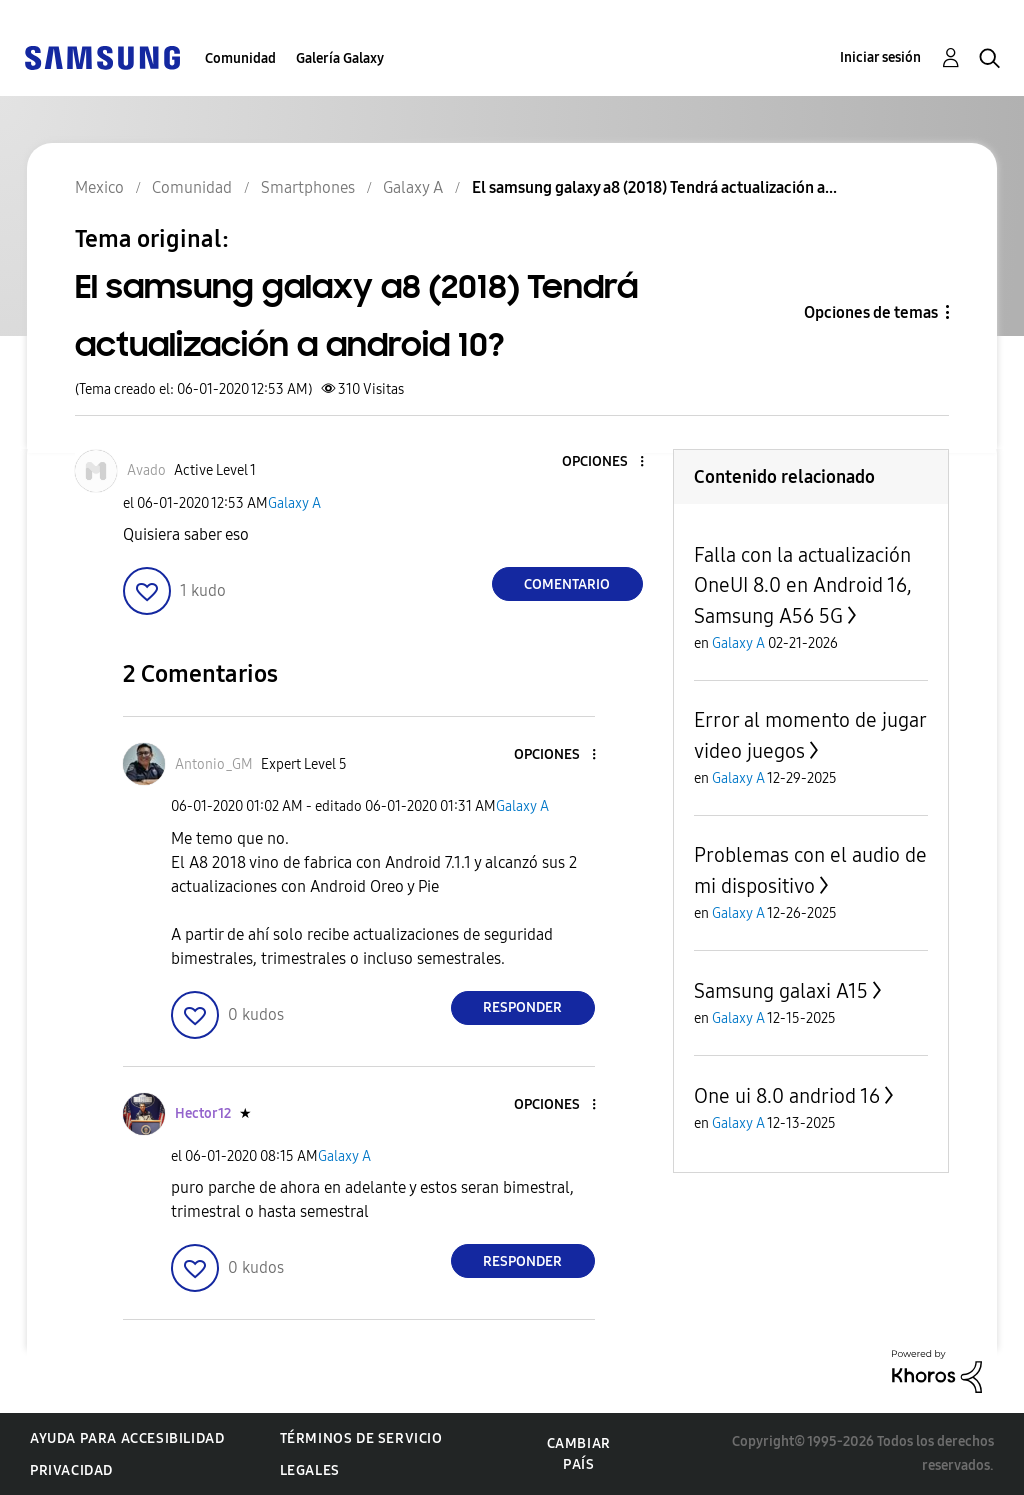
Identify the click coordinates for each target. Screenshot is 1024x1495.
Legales (310, 1470)
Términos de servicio (361, 1438)
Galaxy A (294, 503)
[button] (608, 462)
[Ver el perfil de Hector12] (203, 1113)
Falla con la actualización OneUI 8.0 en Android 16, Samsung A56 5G (803, 585)
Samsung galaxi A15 (781, 991)
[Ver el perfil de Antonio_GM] (214, 764)
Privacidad (71, 1470)
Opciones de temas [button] (871, 312)
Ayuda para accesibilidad (127, 1438)
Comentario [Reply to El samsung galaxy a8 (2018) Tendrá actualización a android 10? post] (567, 584)
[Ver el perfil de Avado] (146, 470)
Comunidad (240, 58)
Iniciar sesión (880, 57)
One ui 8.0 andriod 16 (787, 1096)
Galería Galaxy (340, 58)
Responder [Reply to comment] (522, 1007)
